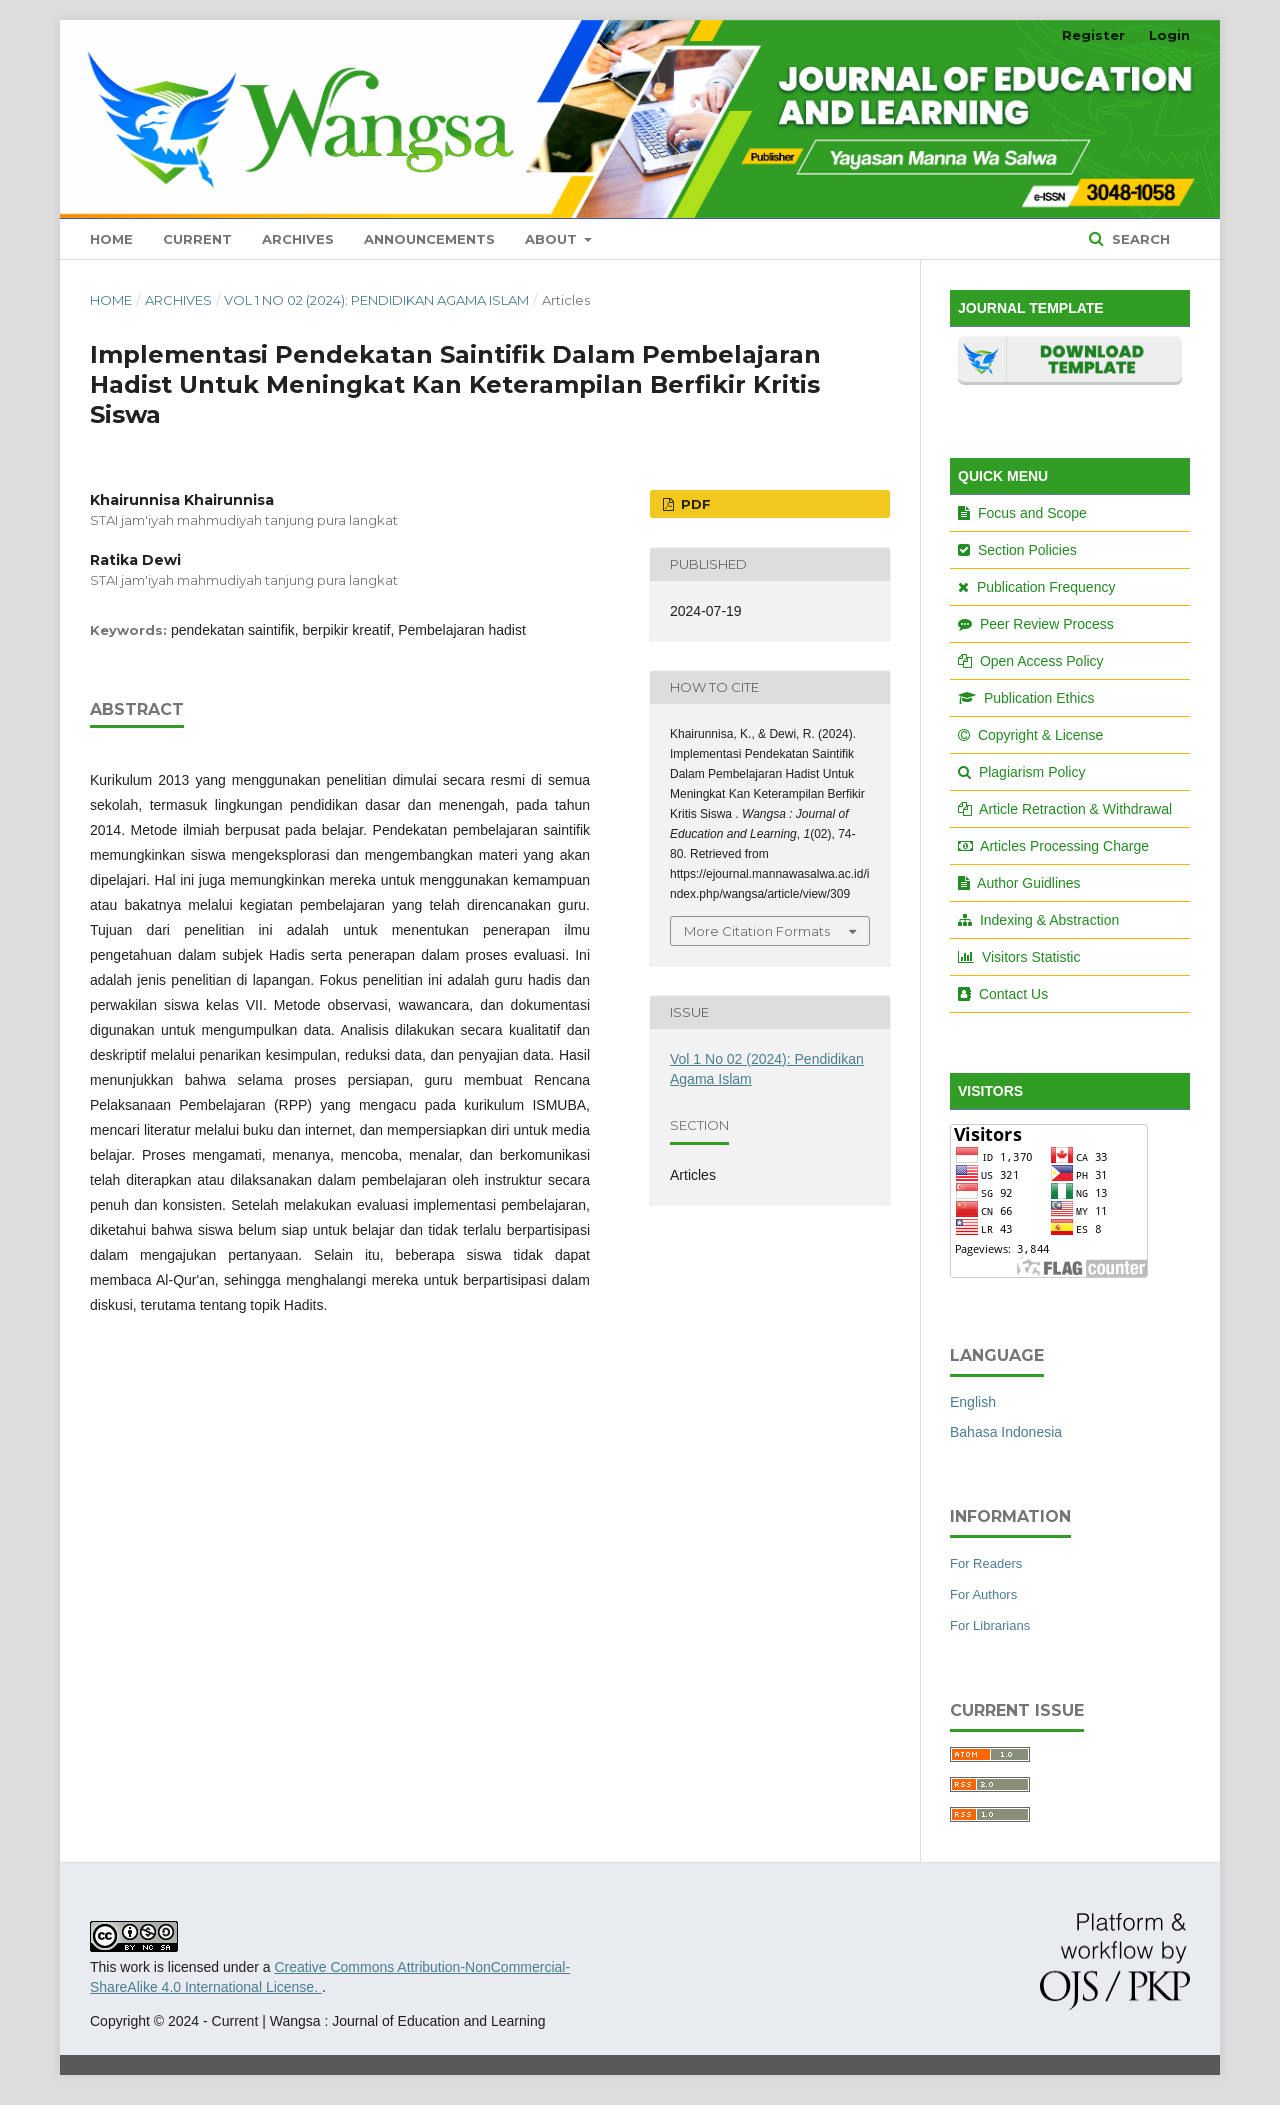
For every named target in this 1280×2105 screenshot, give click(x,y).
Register (1093, 35)
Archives (298, 239)
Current (197, 239)
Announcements (429, 239)
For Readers (986, 1563)
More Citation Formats (757, 931)
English (973, 1402)
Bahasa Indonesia (1006, 1432)
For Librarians (990, 1625)
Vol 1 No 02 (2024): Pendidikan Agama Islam (376, 300)
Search (1139, 239)
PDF (694, 504)
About (553, 239)
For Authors (983, 1594)
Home (111, 239)
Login (1169, 35)
